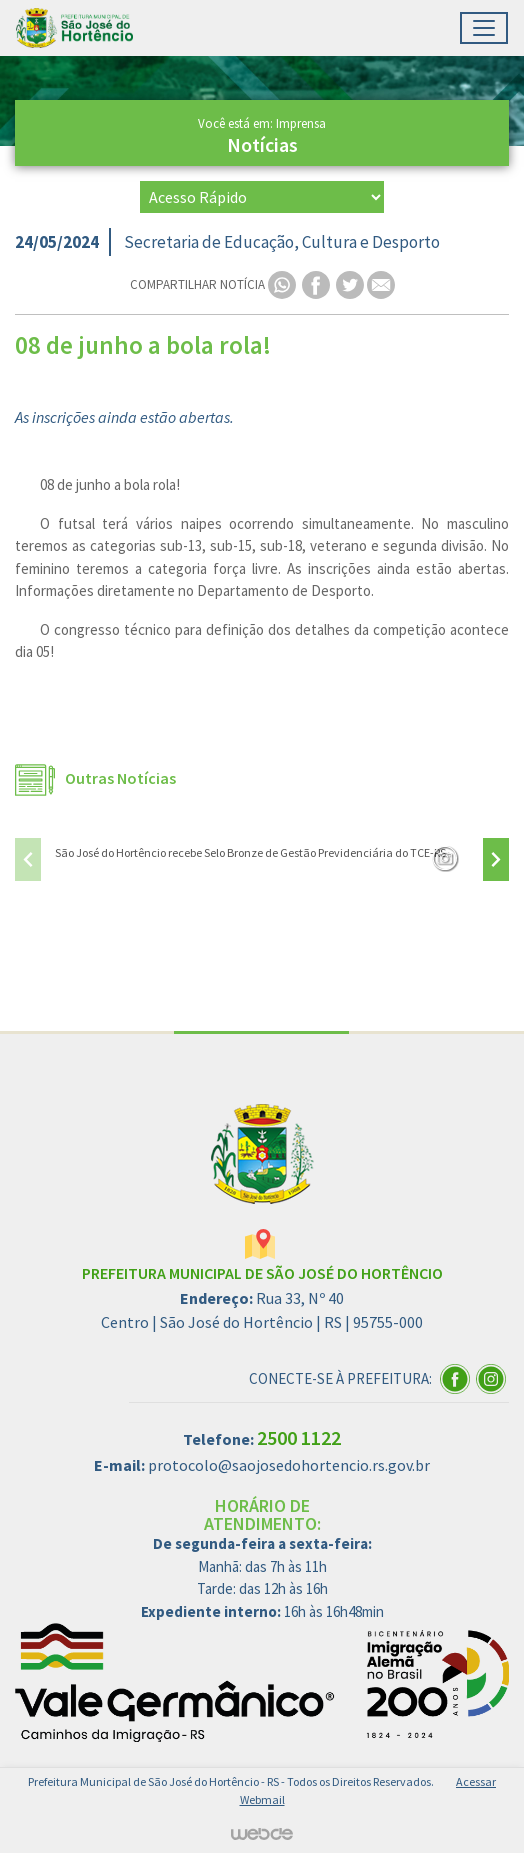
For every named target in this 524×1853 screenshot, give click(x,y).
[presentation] (28, 859)
